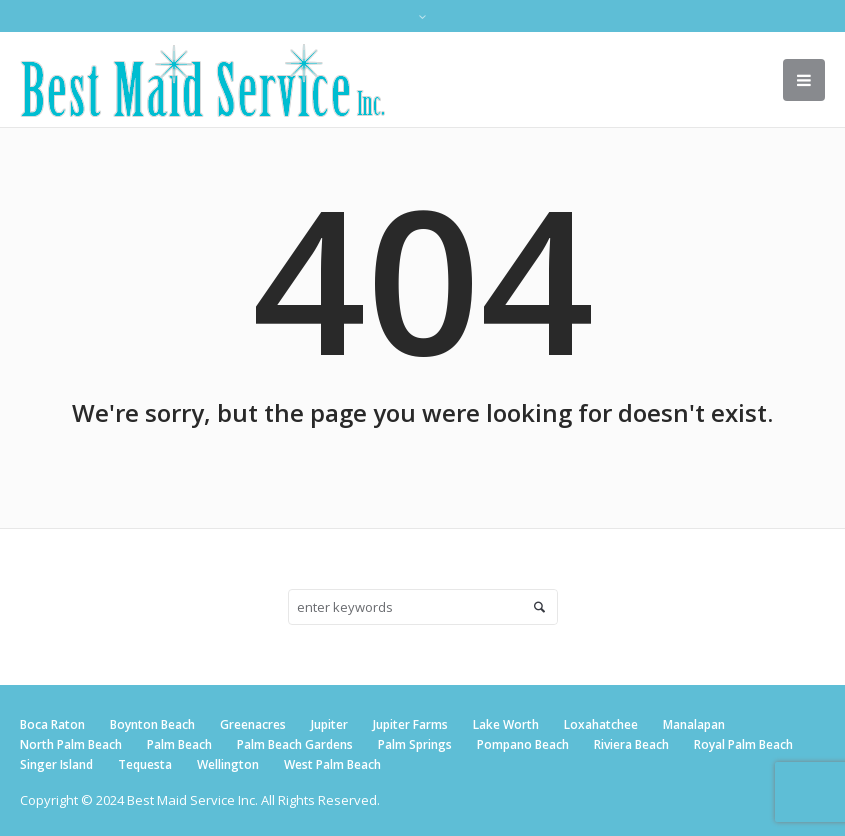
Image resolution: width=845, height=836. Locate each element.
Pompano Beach (523, 744)
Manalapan (694, 724)
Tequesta (145, 764)
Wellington (228, 764)
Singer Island (56, 764)
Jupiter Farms (410, 724)
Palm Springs (415, 744)
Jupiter (329, 724)
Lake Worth (506, 724)
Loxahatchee (601, 724)
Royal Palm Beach (743, 744)
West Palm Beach (332, 764)
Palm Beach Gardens (295, 744)
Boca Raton (52, 724)
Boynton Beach (152, 724)
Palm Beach (179, 744)
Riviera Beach (631, 744)
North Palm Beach (71, 744)
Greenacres (253, 724)
